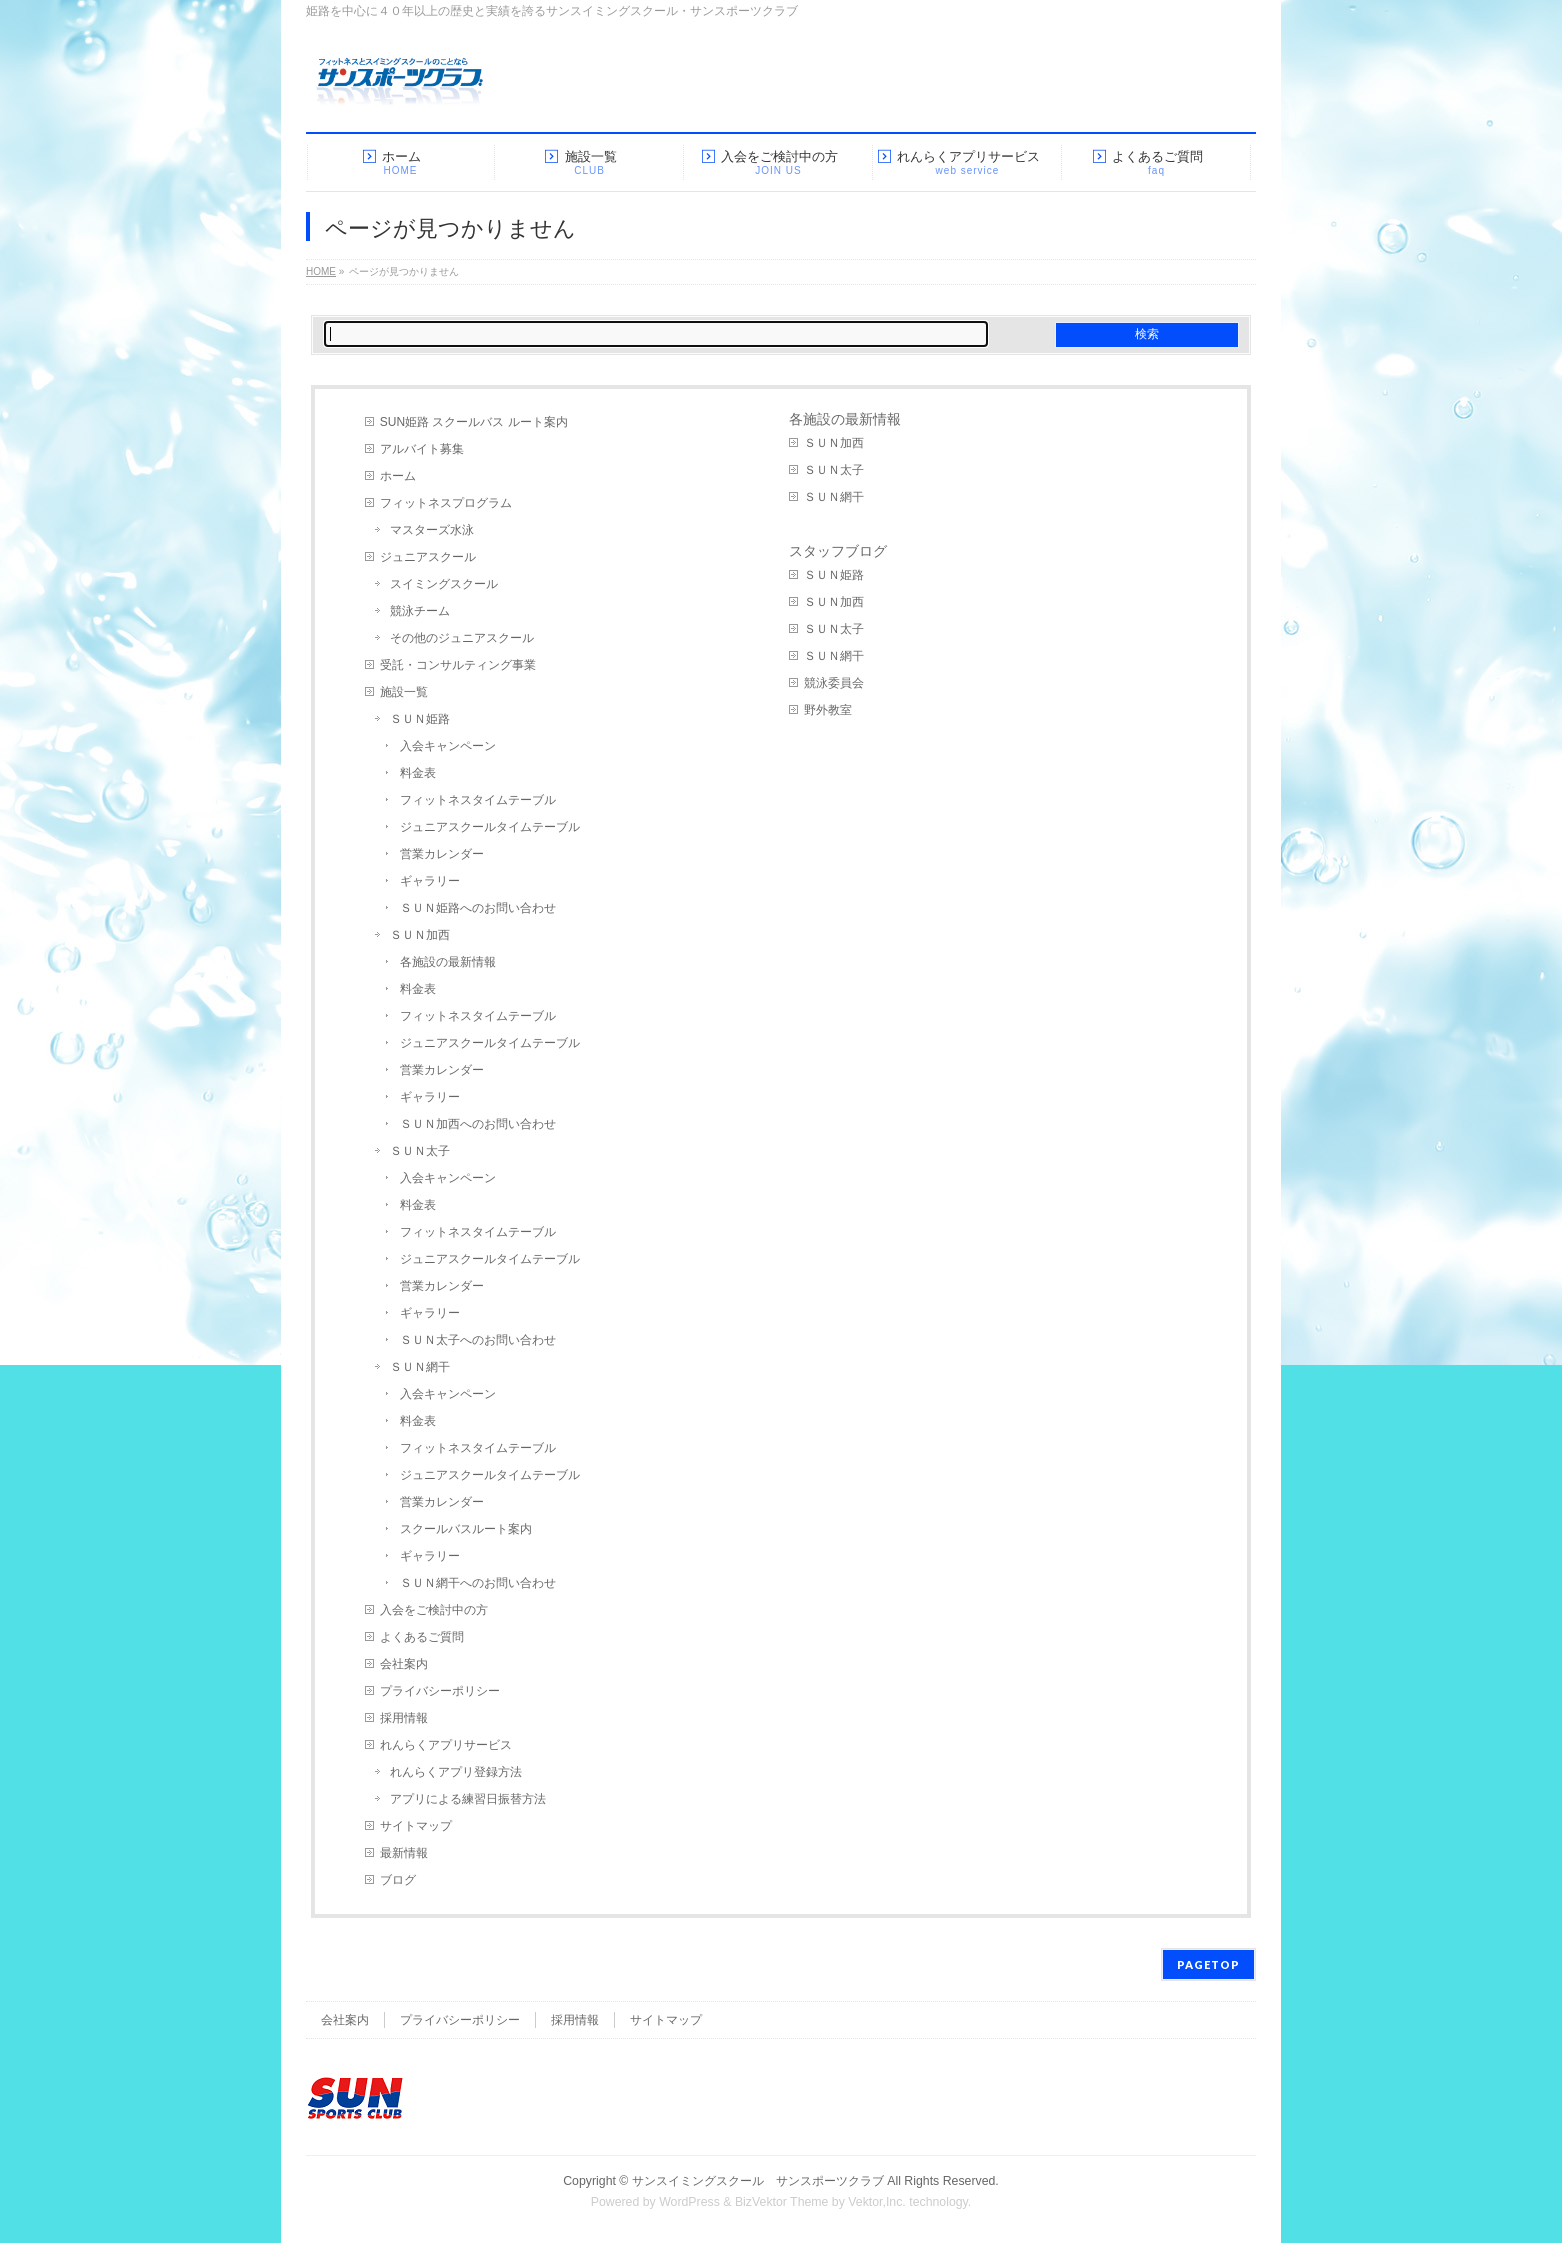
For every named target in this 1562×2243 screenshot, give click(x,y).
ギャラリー (430, 881)
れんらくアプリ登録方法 (456, 1772)
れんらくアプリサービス (446, 1745)
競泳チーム (420, 611)
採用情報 (404, 1718)
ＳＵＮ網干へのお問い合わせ (478, 1583)
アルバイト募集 (422, 449)
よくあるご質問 (422, 1637)
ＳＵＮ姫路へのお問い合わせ (478, 908)
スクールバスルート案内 (466, 1529)
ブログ (398, 1880)
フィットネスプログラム (446, 503)
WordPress (689, 2202)
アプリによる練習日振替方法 (468, 1799)
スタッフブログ (838, 551)
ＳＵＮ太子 (420, 1151)
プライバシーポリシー (440, 1691)
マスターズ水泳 (432, 530)
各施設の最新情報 (448, 962)
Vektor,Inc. (877, 2202)
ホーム (398, 476)
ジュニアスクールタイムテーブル (490, 827)
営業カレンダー (442, 854)
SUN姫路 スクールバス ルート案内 (474, 422)
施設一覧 (404, 692)
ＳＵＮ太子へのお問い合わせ (478, 1340)
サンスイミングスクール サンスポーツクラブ (758, 2181)
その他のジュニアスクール (462, 638)
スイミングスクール (444, 584)
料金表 (418, 773)
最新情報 (404, 1853)
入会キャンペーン (448, 746)
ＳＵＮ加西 (420, 935)
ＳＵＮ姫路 (420, 719)
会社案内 (404, 1664)
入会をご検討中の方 (434, 1610)
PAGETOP (1208, 1964)
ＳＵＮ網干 (420, 1367)
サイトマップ (416, 1826)
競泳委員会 (834, 683)
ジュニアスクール (428, 557)
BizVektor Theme (782, 2202)
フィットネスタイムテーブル (478, 800)
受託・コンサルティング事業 (458, 665)
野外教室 (828, 710)
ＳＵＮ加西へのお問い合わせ (478, 1124)
